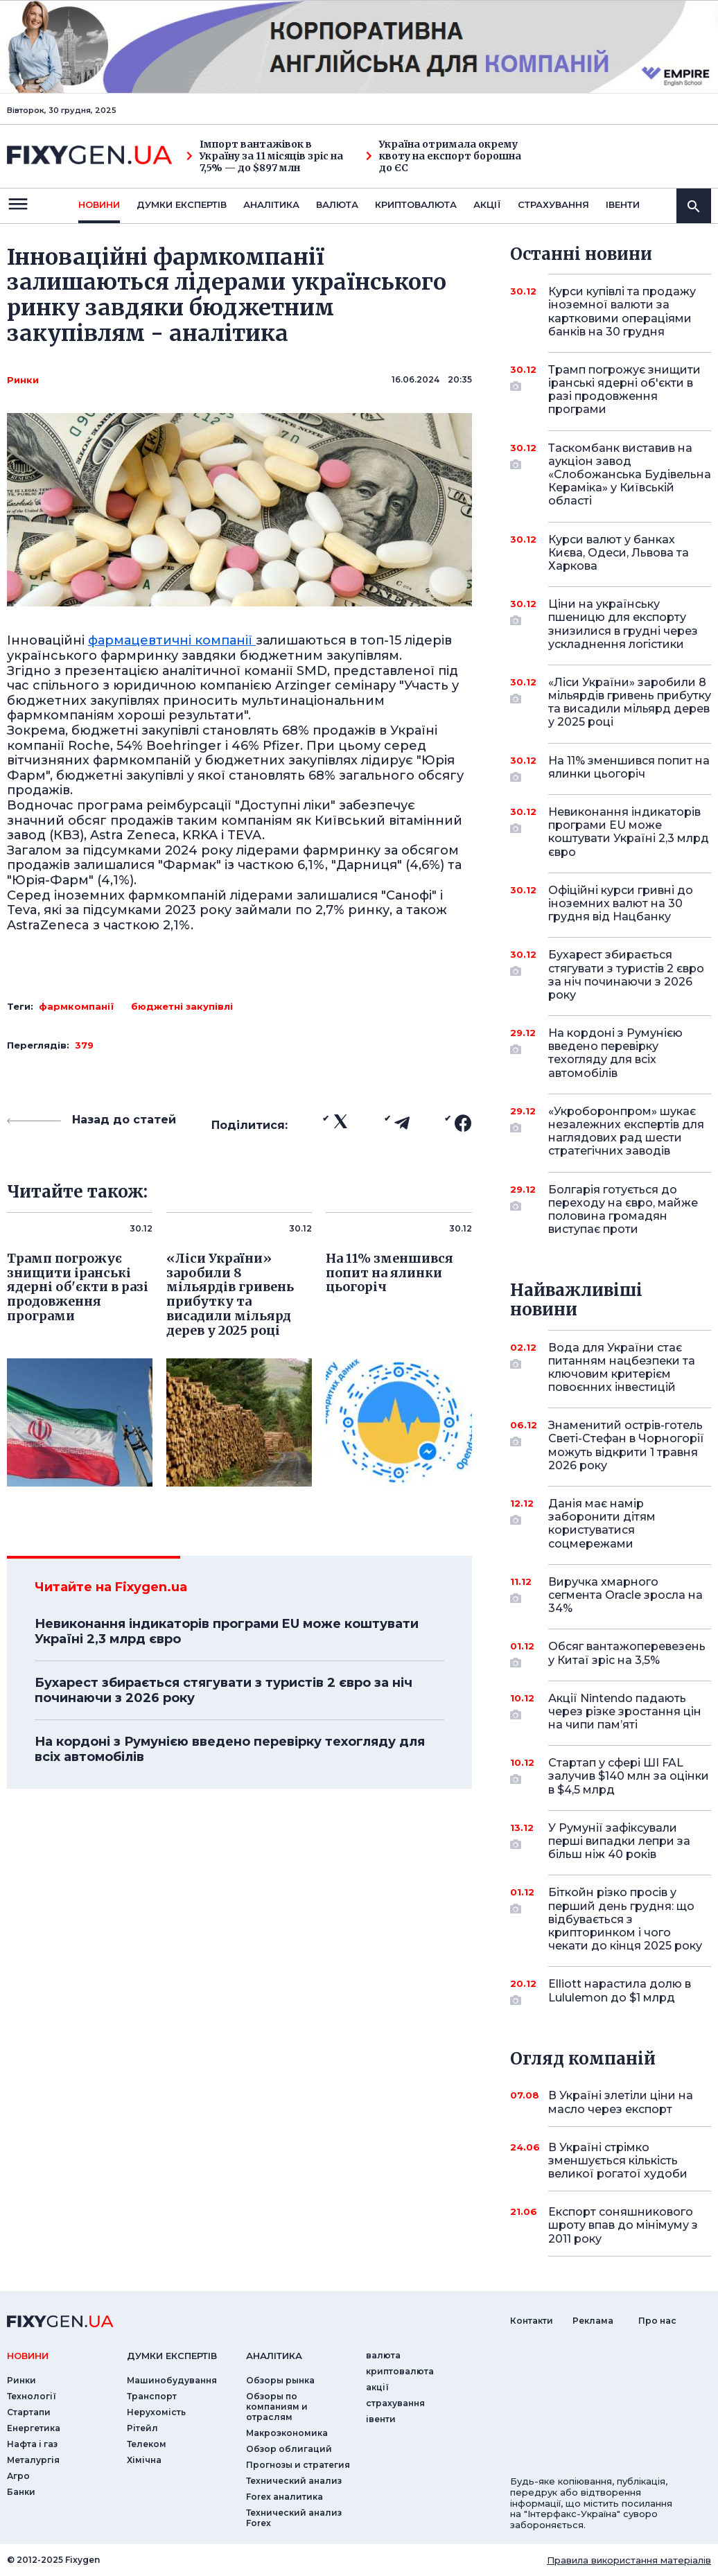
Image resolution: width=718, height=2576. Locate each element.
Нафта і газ (32, 2444)
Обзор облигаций (289, 2449)
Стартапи (29, 2412)
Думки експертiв (182, 204)
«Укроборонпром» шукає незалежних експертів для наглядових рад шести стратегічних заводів (626, 1131)
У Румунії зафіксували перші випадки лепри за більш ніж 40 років (619, 1841)
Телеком (146, 2444)
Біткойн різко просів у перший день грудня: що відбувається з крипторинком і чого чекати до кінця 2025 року (625, 1919)
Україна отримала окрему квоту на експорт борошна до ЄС (443, 156)
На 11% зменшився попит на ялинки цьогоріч (629, 768)
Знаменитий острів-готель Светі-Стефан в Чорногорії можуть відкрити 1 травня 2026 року (626, 1445)
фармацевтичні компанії (172, 640)
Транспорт (152, 2396)
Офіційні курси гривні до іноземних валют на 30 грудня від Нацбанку (620, 903)
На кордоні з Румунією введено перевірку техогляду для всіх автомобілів (230, 1749)
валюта (337, 204)
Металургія (33, 2460)
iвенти (623, 204)
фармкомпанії (76, 1006)
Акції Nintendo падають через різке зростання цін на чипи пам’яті (624, 1711)
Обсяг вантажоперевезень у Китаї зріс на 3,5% (627, 1654)
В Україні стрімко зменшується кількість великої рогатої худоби (618, 2160)
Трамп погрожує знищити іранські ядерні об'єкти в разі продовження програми (624, 390)
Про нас (657, 2320)
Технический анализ (294, 2481)
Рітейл (142, 2428)
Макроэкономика (287, 2433)
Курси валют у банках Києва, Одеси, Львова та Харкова (618, 552)
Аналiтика (271, 204)
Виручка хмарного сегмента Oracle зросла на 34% (625, 1595)
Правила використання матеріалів (629, 2560)
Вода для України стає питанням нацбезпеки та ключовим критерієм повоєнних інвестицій (621, 1367)
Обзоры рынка (280, 2380)
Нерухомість (156, 2412)
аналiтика (274, 2355)
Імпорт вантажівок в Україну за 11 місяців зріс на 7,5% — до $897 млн (264, 156)
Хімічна (144, 2460)
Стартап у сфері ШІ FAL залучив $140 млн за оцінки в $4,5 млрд (628, 1776)
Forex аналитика (284, 2496)
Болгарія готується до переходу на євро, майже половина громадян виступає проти (623, 1209)
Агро (18, 2476)
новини (99, 204)
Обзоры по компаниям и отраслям (277, 2406)
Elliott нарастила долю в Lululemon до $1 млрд (619, 1991)
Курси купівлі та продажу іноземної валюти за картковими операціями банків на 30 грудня (622, 311)
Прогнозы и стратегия (298, 2465)
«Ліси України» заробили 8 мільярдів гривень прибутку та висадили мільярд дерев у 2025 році (629, 702)
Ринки (23, 379)
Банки (21, 2492)
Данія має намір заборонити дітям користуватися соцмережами (610, 1523)
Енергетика (33, 2428)
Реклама (592, 2320)
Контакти (531, 2320)
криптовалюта (416, 204)
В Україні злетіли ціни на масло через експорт (620, 2102)
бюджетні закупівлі (182, 1006)
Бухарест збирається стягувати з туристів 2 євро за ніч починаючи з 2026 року (223, 1690)
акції (487, 204)
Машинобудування (172, 2380)
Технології (31, 2396)
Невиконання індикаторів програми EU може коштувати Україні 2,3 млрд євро (227, 1631)
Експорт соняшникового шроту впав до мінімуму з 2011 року (623, 2225)
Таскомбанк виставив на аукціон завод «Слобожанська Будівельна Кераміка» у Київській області (629, 474)
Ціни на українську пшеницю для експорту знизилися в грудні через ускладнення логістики (623, 624)
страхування (553, 204)
